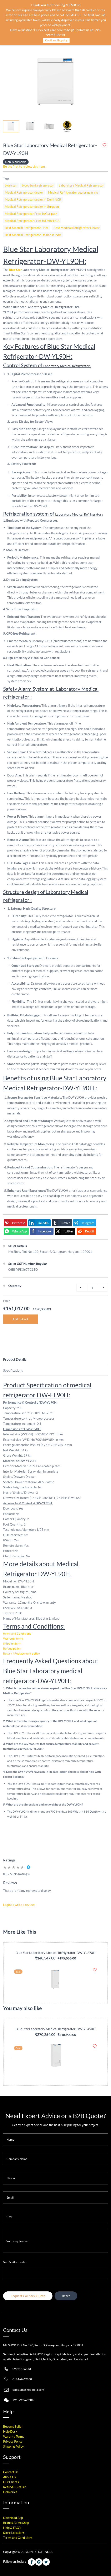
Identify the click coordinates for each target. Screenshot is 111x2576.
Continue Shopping (56, 40)
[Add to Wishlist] (104, 144)
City (9, 2216)
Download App (13, 2517)
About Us (9, 2477)
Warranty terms (13, 1638)
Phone (10, 2178)
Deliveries (10, 2492)
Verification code (14, 2262)
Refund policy (12, 1648)
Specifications (13, 1370)
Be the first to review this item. (24, 166)
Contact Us (11, 2472)
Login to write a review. (19, 1905)
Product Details (14, 1359)
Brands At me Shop (16, 2522)
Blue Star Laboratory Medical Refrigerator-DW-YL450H (55, 2029)
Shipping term (12, 1643)
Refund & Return (14, 2487)
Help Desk (10, 2431)
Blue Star (15, 269)
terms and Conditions (17, 1633)
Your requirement (18, 2241)
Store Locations (14, 2532)
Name (10, 2139)
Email (10, 2197)
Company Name (16, 2158)
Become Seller (13, 2426)
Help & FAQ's (12, 2527)
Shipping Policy (13, 2446)
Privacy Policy (12, 2441)
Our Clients (11, 2482)
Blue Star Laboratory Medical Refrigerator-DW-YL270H (55, 1952)
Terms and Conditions (17, 2537)
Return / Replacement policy (21, 1653)
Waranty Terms (13, 2436)
